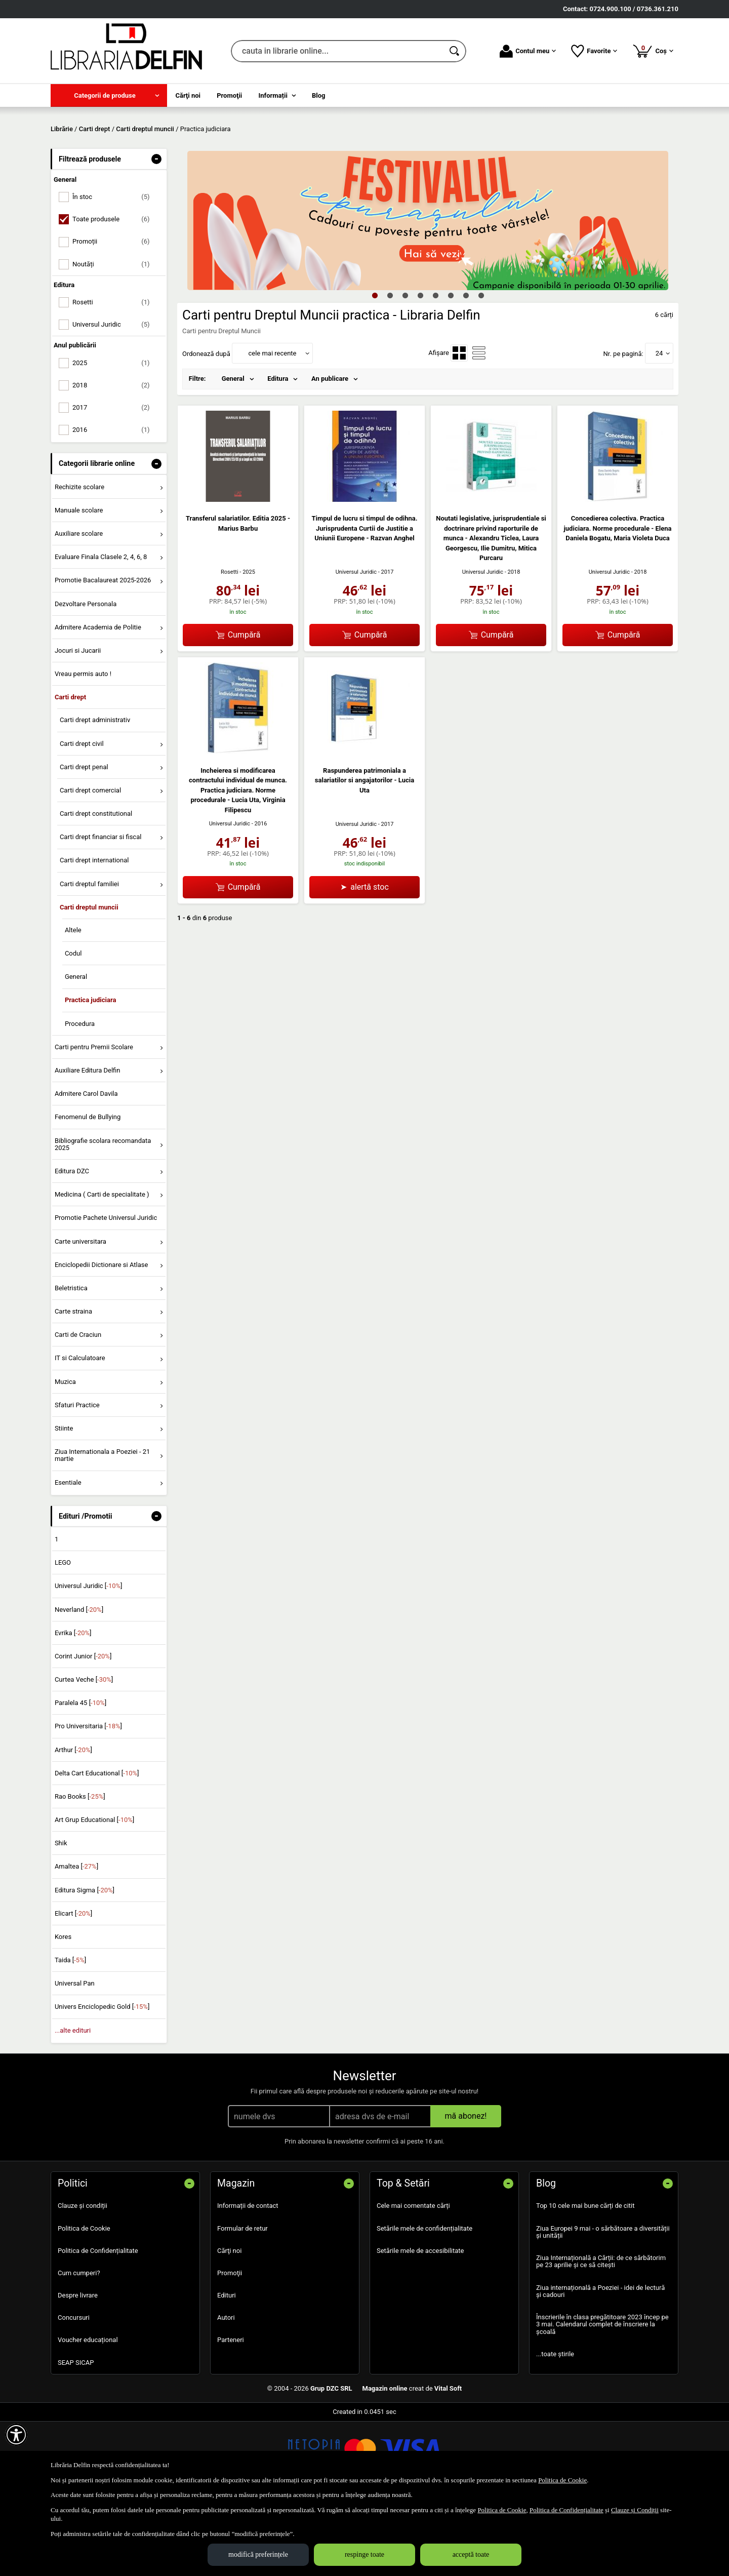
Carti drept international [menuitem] (94, 933)
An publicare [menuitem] (329, 452)
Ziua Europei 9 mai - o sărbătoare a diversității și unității (603, 2304)
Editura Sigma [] (84, 1963)
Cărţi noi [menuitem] (188, 95)
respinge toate (364, 2554)
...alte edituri (73, 2103)
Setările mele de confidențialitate (424, 2301)
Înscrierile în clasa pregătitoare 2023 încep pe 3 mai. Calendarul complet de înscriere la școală (602, 2397)
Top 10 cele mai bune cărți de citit (585, 2279)
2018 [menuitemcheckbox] (115, 458)
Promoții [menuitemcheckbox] (115, 315)
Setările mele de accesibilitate (420, 2323)
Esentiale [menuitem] (68, 1555)
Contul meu (528, 51)
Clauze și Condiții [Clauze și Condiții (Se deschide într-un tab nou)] (635, 2510)
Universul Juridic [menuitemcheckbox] (115, 398)
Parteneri (230, 2413)
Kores (63, 2009)
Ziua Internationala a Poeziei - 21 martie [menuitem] (102, 1528)
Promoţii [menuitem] (229, 95)
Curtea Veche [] (84, 1752)
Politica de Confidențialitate (98, 2323)
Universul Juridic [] (89, 1659)
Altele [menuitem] (73, 1003)
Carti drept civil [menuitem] (82, 816)
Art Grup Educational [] (94, 1892)
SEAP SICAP (76, 2435)
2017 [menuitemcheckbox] (115, 480)
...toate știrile (555, 2427)
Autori (226, 2391)
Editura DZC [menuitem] (72, 1244)
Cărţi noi (229, 2323)
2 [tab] (390, 368)
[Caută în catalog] (455, 51)
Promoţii (229, 2346)
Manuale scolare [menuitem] (79, 583)
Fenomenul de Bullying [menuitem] (87, 1190)
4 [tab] (420, 368)
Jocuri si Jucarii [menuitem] (78, 723)
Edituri (226, 2368)
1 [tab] (375, 368)
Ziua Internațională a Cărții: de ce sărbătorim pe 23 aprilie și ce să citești (601, 2334)
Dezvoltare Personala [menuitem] (85, 677)
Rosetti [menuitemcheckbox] (115, 375)
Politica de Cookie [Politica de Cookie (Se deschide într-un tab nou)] (562, 2480)
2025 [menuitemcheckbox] (115, 436)
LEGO (63, 1636)
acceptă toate (471, 2554)
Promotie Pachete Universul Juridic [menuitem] (106, 1291)
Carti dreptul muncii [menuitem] (89, 980)
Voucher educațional (88, 2413)
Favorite (594, 51)
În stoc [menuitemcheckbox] (115, 270)
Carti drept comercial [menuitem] (90, 863)
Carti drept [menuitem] (70, 770)
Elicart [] (73, 1986)
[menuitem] (109, 95)
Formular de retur (242, 2301)
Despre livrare (78, 2368)
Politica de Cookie (84, 2301)
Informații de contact (247, 2279)
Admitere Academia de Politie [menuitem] (98, 700)
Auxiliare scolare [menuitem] (79, 606)
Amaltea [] (76, 1940)
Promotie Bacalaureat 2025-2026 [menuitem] (103, 653)
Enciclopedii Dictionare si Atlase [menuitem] (101, 1337)
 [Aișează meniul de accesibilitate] (16, 2435)
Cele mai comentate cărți (413, 2279)
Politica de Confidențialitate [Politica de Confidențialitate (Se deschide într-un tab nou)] (566, 2510)
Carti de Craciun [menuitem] (78, 1408)
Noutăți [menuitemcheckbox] (115, 337)
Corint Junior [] (83, 1729)
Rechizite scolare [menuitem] (79, 560)
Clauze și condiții (82, 2279)
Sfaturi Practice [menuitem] (77, 1478)
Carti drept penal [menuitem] (84, 840)
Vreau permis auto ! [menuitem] (83, 746)
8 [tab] (481, 368)
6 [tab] (451, 368)
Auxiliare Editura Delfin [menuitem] (87, 1143)
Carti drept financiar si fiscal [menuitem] (101, 910)
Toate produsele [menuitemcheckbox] (115, 292)
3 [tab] (405, 368)
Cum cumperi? (79, 2346)
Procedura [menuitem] (80, 1096)
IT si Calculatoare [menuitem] (80, 1431)
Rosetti (229, 645)
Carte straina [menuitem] (73, 1384)
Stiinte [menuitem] (64, 1501)
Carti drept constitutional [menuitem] (96, 887)
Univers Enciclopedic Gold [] (102, 2080)
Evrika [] (73, 1706)
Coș (652, 51)
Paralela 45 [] (80, 1776)
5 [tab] (435, 368)
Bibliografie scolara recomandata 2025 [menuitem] (103, 1217)
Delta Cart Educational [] (97, 1846)
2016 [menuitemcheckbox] (115, 503)
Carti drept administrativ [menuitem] (95, 793)
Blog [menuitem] (319, 95)
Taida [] (70, 2033)
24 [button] (659, 426)
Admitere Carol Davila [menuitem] (86, 1167)
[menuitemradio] (459, 426)
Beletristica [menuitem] (71, 1361)
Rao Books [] (80, 1869)
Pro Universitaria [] (88, 1799)
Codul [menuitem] (73, 1027)
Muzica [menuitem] (65, 1454)
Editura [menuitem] (277, 452)
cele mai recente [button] (272, 426)
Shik (61, 1916)
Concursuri (74, 2391)
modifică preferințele (258, 2554)
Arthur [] (73, 1823)
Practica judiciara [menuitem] (90, 1073)
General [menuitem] (76, 1050)
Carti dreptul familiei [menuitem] (89, 957)
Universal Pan (75, 2056)
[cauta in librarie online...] (337, 51)
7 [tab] (466, 368)
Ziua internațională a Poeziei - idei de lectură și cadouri (600, 2364)
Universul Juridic (356, 645)
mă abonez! (466, 2189)
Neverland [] (79, 1682)
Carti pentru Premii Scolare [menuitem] (94, 1120)
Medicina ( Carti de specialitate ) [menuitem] (102, 1268)
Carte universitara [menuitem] (80, 1314)
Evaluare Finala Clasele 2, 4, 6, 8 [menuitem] (101, 630)
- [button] (156, 232)
